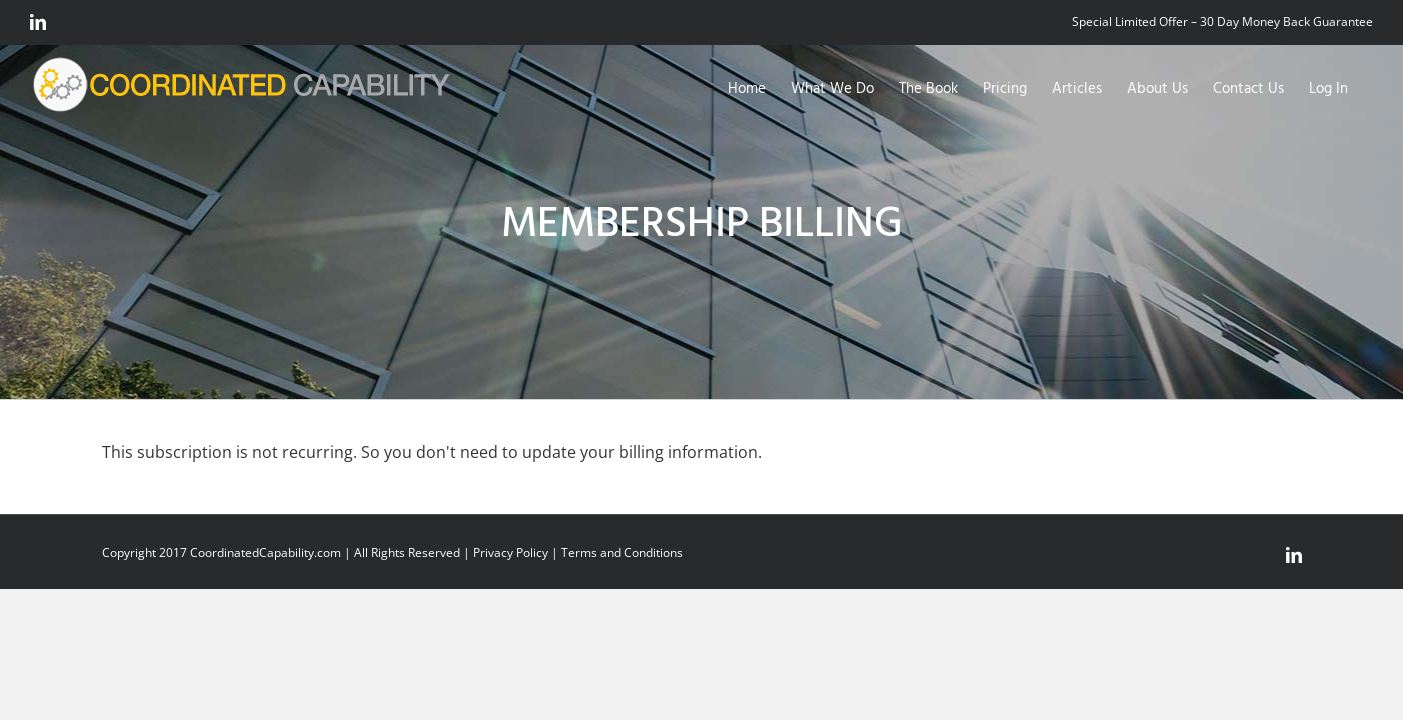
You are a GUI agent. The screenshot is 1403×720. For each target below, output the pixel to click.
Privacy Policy (510, 552)
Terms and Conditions (622, 552)
